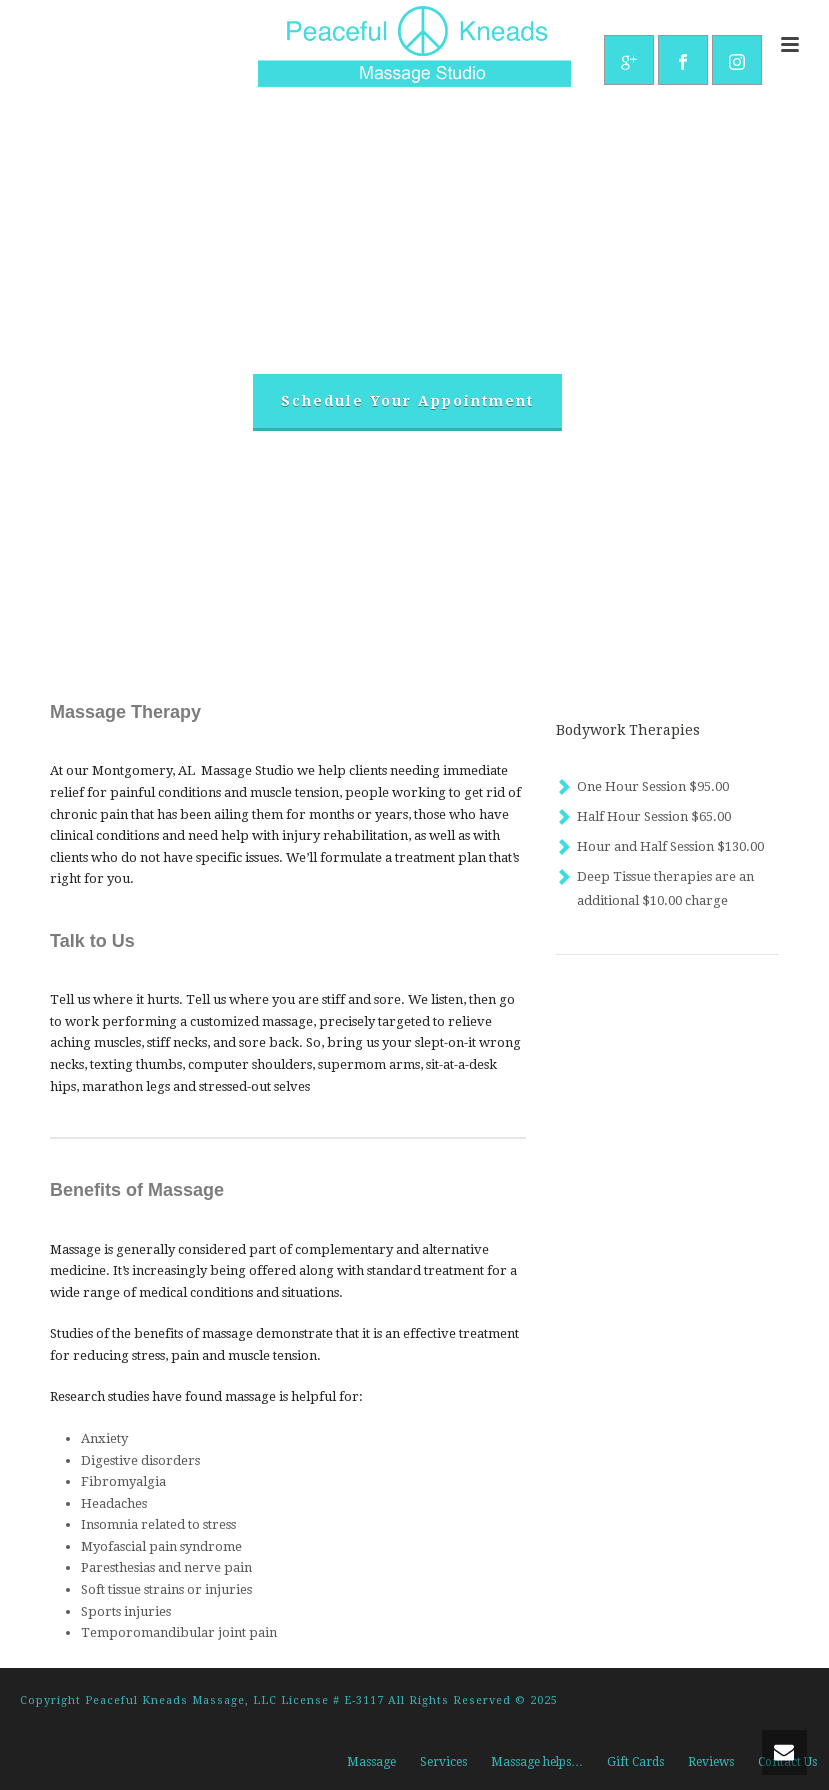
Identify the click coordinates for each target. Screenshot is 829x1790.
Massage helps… (537, 1762)
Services (443, 1762)
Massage (371, 1762)
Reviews (711, 1762)
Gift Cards (635, 1762)
